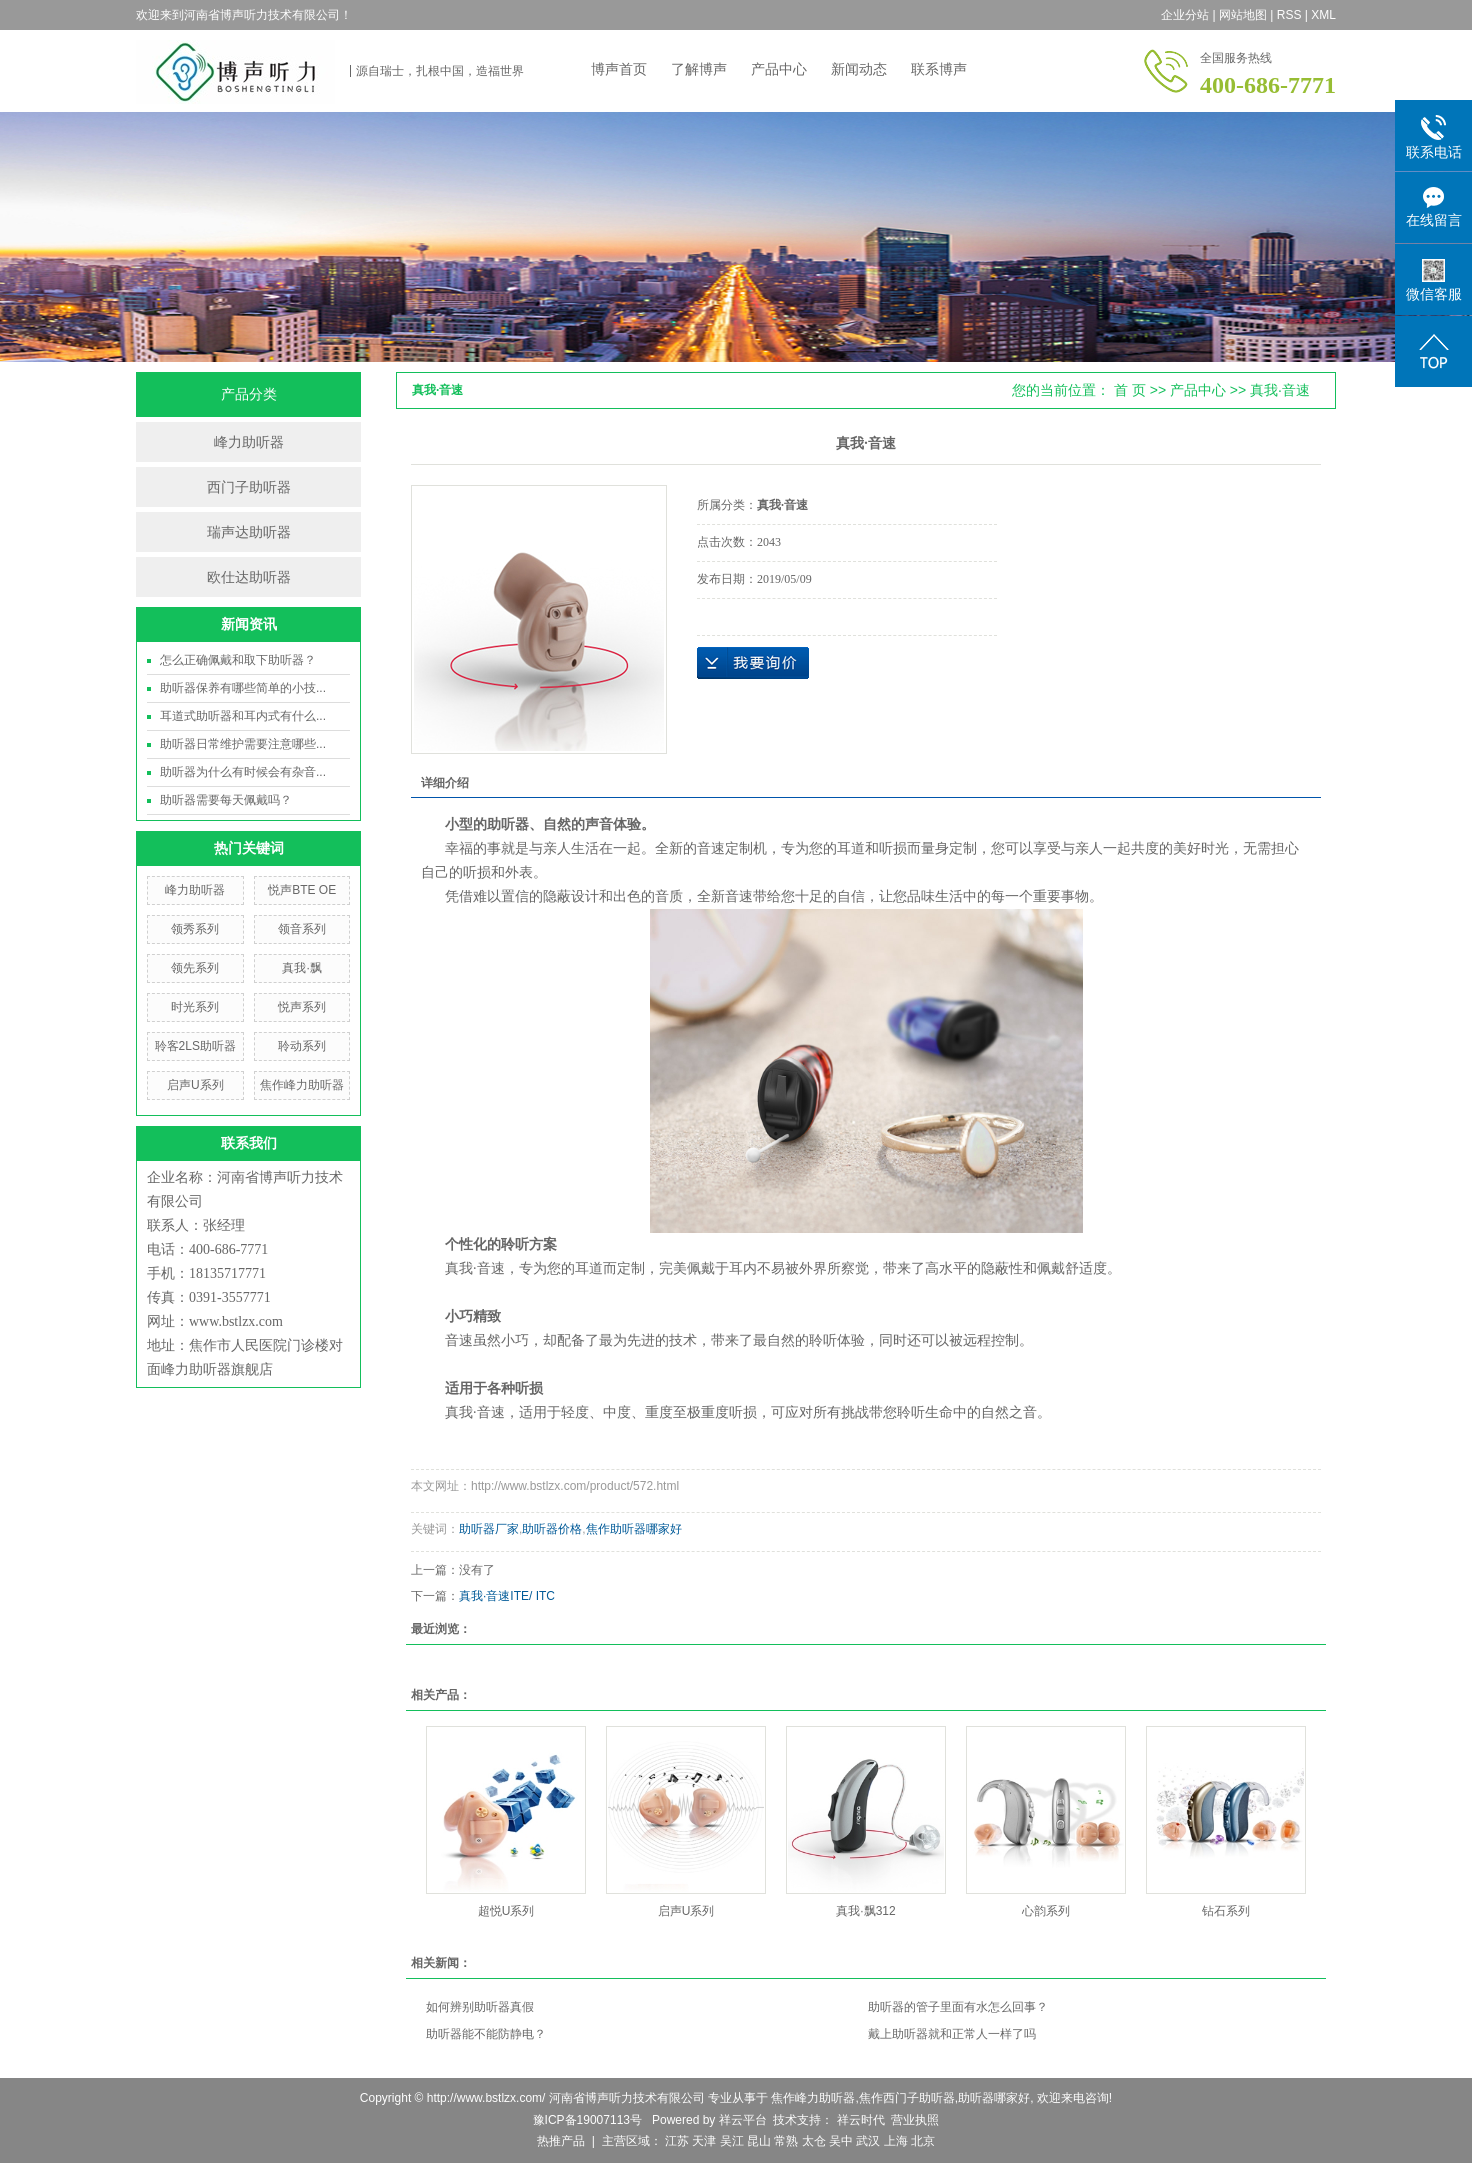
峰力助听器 (249, 442)
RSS (1289, 15)
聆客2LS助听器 (195, 1046)
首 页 (1130, 390)
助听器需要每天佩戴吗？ (226, 800)
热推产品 (561, 2141)
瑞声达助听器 (249, 532)
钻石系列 (1226, 1911)
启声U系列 (195, 1085)
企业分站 (1185, 15)
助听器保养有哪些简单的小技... (243, 688)
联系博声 (939, 69)
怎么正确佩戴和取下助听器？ (238, 660)
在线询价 (753, 663)
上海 (896, 2141)
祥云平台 (743, 2120)
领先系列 (195, 968)
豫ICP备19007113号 (587, 2120)
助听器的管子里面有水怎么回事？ (958, 2007)
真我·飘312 (865, 1911)
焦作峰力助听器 (302, 1085)
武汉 (868, 2141)
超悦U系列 (506, 1911)
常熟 (786, 2141)
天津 (704, 2141)
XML (1323, 15)
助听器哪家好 (994, 2098)
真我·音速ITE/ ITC (507, 1596)
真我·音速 (1280, 390)
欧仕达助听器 (249, 577)
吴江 (732, 2141)
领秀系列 (195, 929)
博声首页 (619, 69)
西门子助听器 (249, 487)
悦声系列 (302, 1007)
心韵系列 (1046, 1911)
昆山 (759, 2141)
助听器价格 (552, 1529)
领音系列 (302, 929)
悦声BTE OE (302, 890)
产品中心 (779, 69)
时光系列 (195, 1007)
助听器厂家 (489, 1529)
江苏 (677, 2141)
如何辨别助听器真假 (480, 2007)
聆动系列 (302, 1046)
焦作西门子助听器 (907, 2098)
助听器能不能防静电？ (486, 2034)
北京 (923, 2141)
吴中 (841, 2141)
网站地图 (1243, 15)
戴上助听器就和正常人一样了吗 (952, 2034)
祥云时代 (858, 2120)
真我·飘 (301, 968)
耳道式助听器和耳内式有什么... (243, 716)
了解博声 (699, 69)
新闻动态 (859, 69)
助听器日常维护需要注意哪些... (243, 744)
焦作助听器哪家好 (634, 1529)
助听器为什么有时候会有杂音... (243, 772)
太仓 (814, 2141)
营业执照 (915, 2120)
